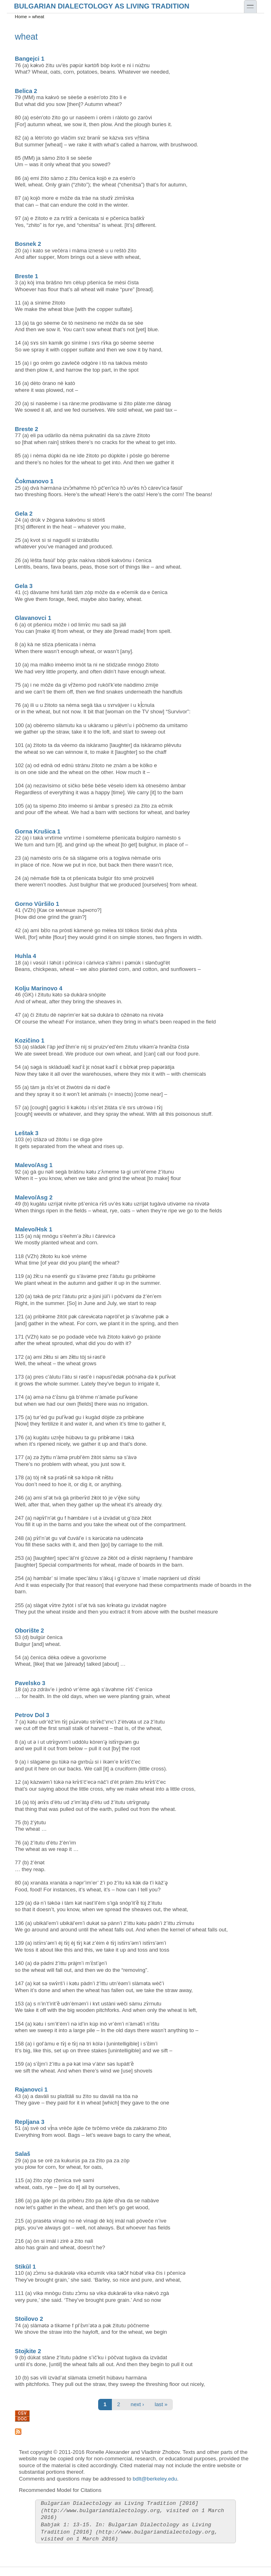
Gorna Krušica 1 (38, 831)
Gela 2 (24, 513)
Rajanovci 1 (31, 2089)
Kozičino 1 (29, 1040)
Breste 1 (26, 276)
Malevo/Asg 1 (34, 1165)
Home (21, 16)
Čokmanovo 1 (34, 481)
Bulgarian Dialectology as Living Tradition (101, 6)
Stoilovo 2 (29, 2319)
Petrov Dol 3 (32, 1715)
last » (161, 2404)
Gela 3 (24, 586)
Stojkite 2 (28, 2351)
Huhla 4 (25, 956)
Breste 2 (26, 429)
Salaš (22, 2154)
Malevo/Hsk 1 (33, 1229)
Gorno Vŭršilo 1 (37, 904)
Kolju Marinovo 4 (39, 988)
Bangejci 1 (29, 58)
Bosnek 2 (28, 244)
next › (137, 2404)
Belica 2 (26, 91)
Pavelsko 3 (30, 1683)
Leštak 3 (26, 1133)
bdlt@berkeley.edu (154, 2479)
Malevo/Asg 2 (34, 1197)
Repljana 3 (29, 2122)
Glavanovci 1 (33, 618)
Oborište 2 (29, 1630)
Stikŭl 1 (25, 2266)
